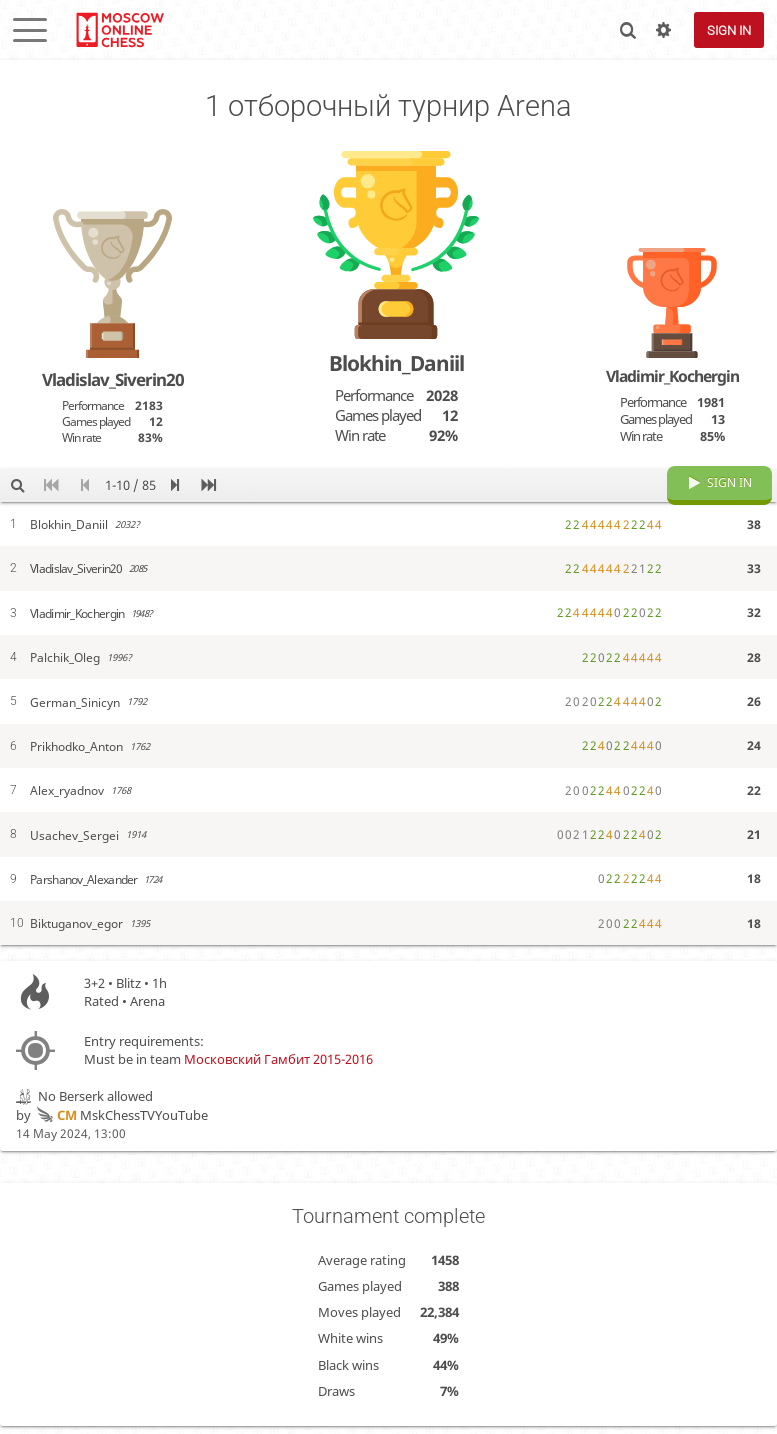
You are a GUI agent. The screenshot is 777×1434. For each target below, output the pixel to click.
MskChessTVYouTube (121, 1130)
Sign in (729, 30)
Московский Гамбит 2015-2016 (278, 1074)
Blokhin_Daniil (396, 363)
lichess (119, 30)
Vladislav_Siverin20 (113, 379)
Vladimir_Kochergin (672, 376)
